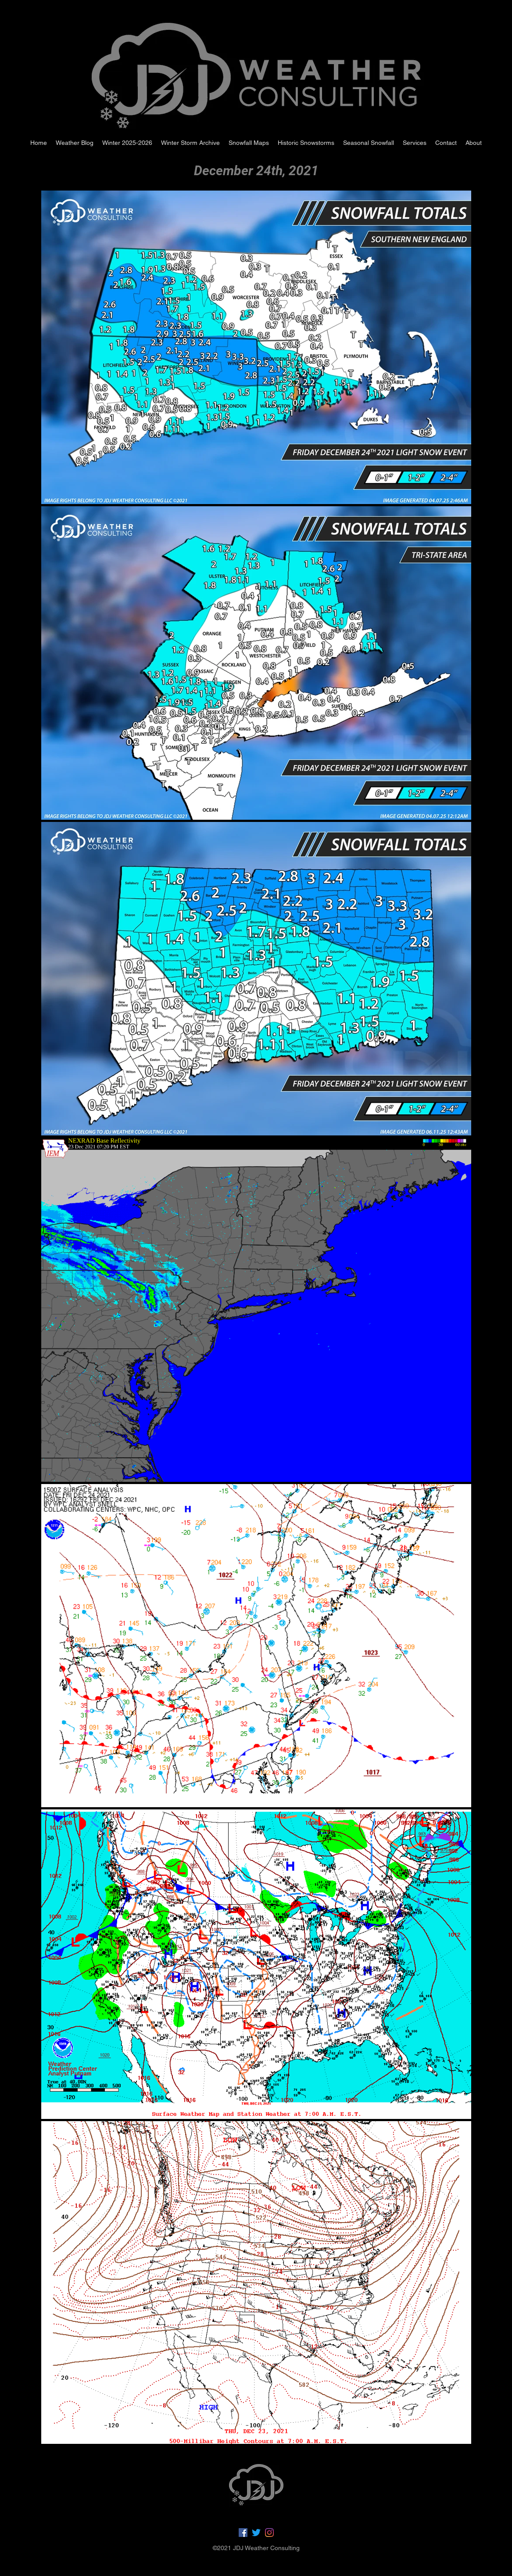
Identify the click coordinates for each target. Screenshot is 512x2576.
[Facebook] (243, 2532)
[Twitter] (256, 2532)
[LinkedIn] (269, 2532)
